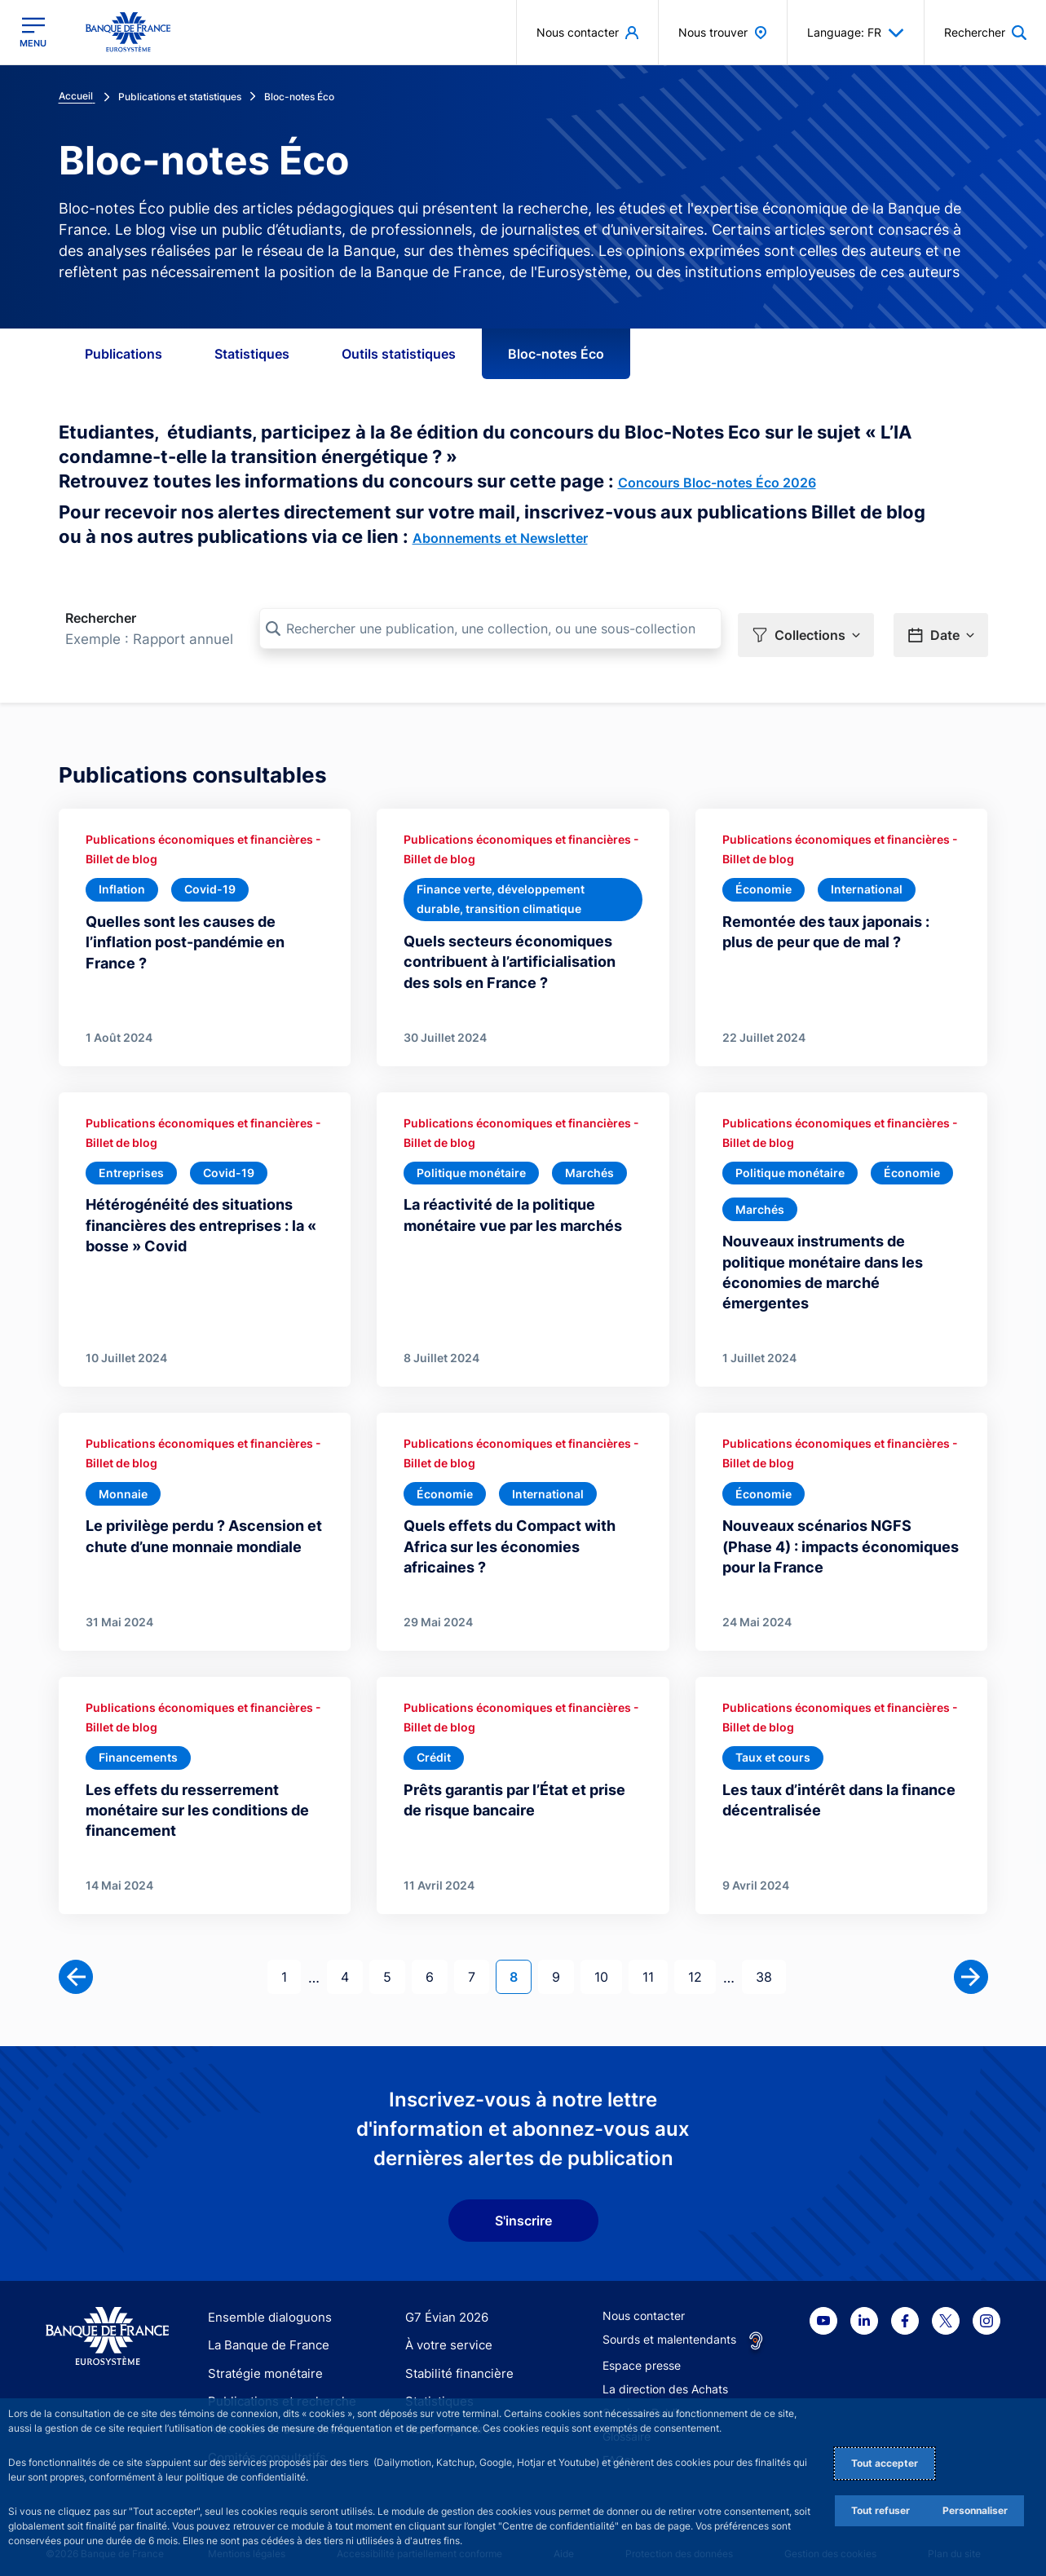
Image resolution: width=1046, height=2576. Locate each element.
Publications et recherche (275, 2390)
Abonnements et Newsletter (500, 538)
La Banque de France (265, 2334)
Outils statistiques (399, 354)
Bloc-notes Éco (556, 354)
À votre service (445, 2334)
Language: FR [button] (855, 32)
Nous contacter (643, 2304)
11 (655, 1965)
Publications (123, 354)
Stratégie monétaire (260, 2362)
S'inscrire (523, 2209)
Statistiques (251, 354)
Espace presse (641, 2354)
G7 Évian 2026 (444, 2306)
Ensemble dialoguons (264, 2306)
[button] (806, 629)
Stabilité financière (454, 2362)
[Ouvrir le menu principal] (33, 32)
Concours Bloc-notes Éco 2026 (717, 482)
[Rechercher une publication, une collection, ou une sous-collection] (490, 628)
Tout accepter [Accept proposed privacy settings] (884, 2463)
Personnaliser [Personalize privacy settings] (975, 2510)
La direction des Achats (665, 2377)
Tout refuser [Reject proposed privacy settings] (880, 2510)
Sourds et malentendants (669, 2328)
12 (701, 1965)
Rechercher (100, 618)
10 (608, 1965)
